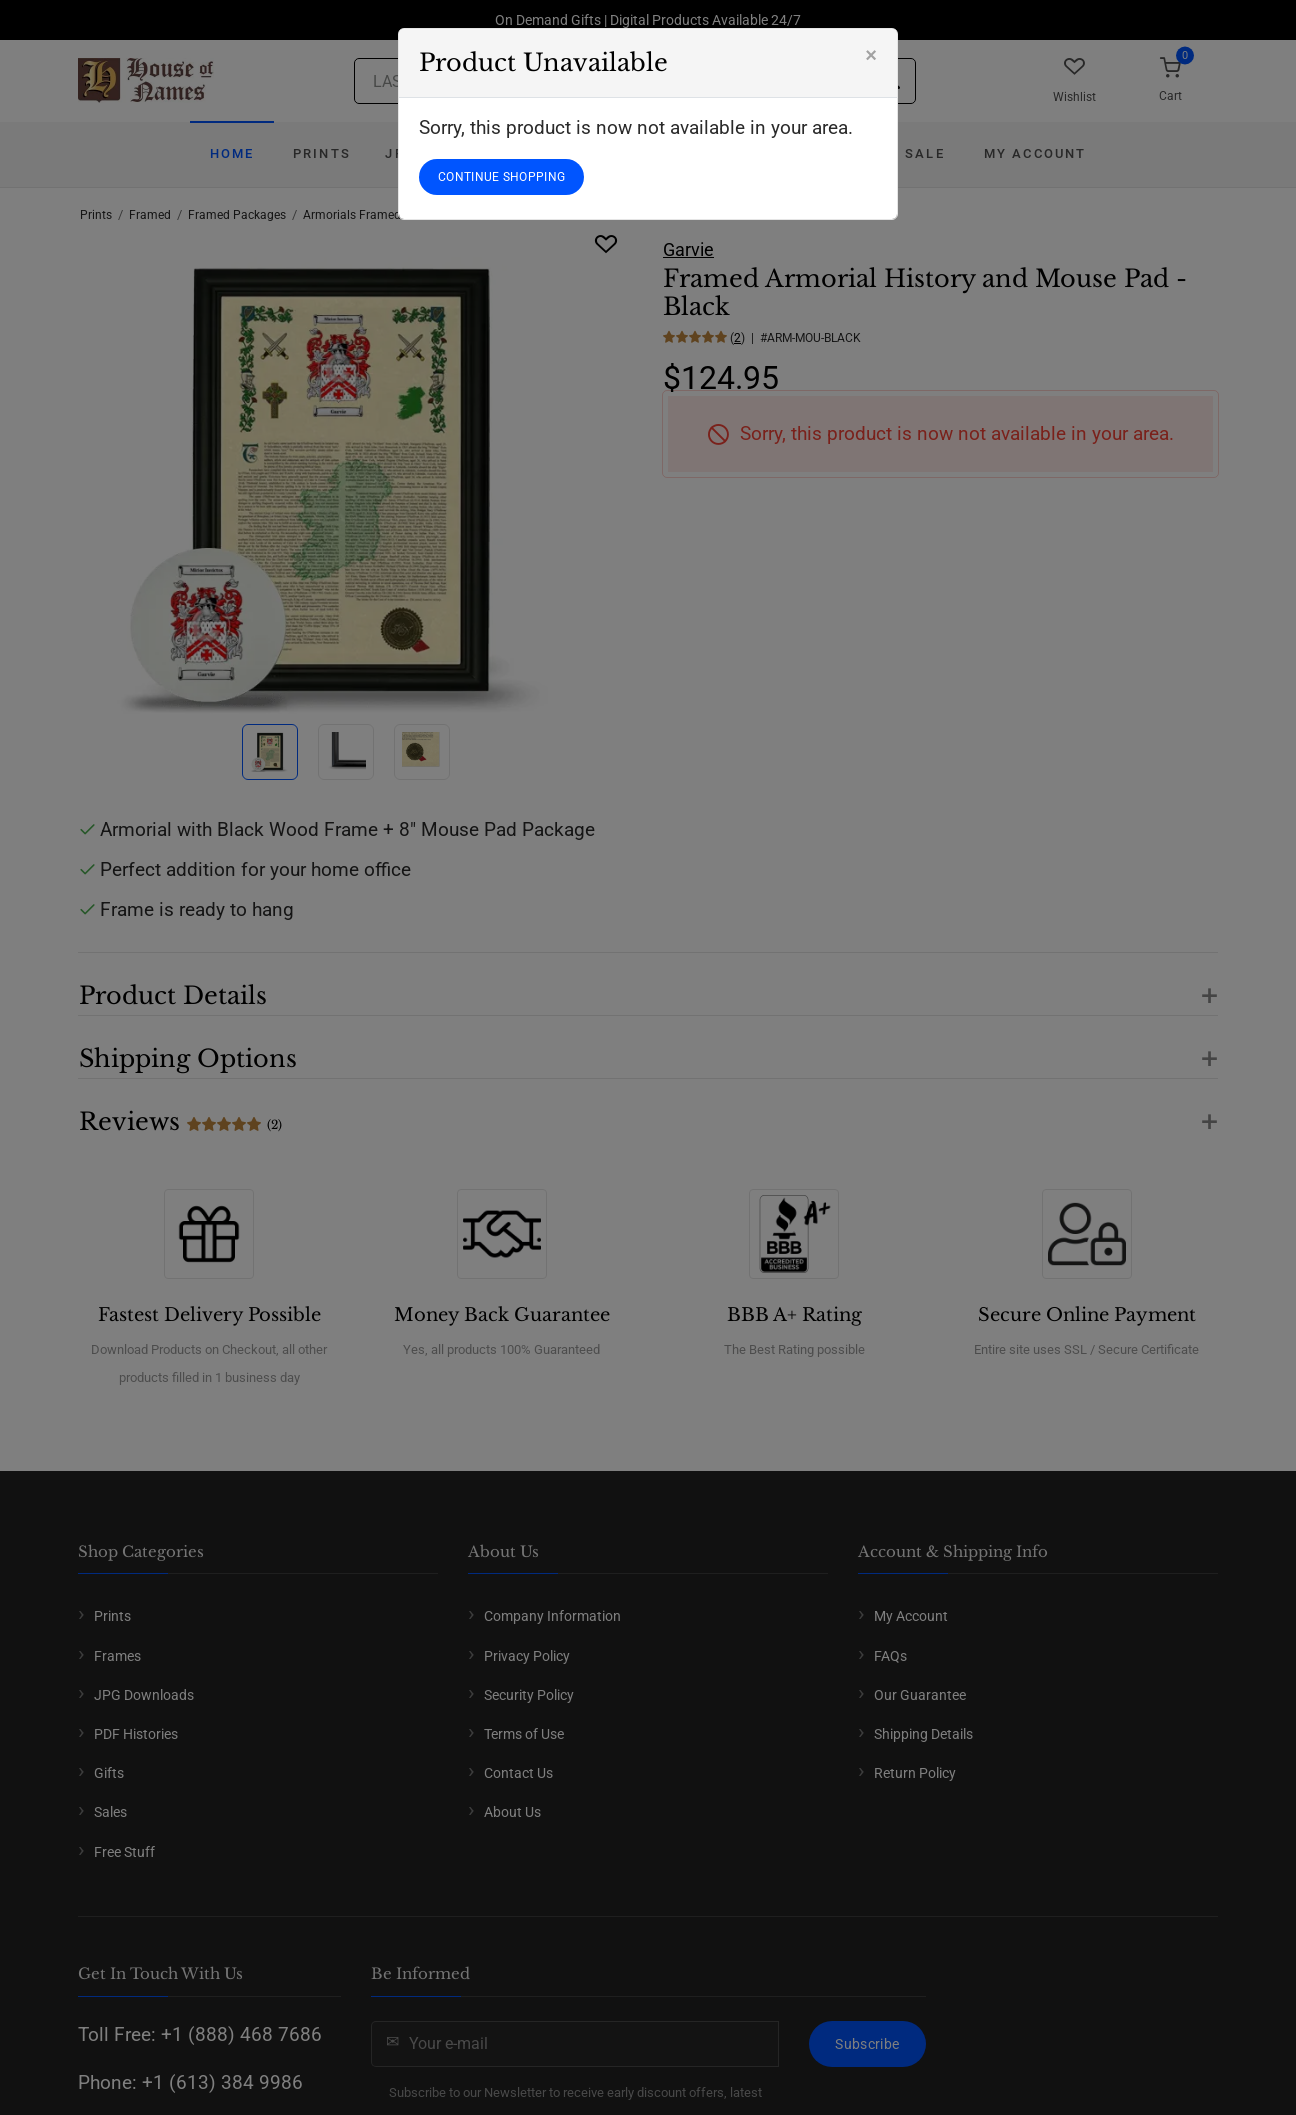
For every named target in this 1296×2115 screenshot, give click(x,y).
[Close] (871, 55)
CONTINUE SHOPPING (501, 177)
